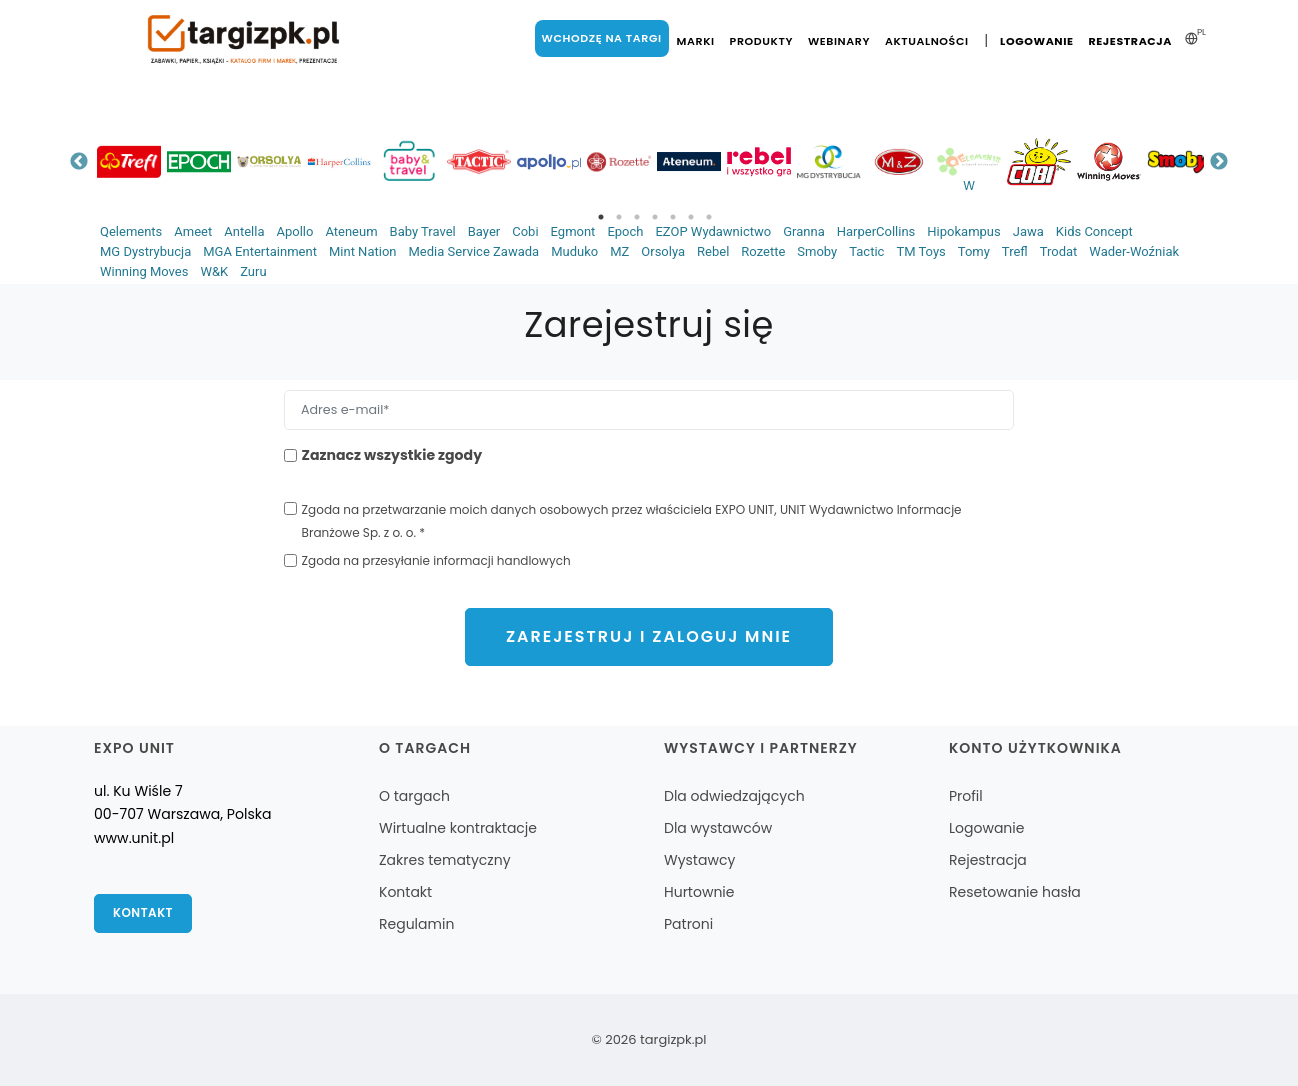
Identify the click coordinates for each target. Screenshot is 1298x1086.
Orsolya (663, 251)
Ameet (193, 231)
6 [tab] (691, 217)
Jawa (1028, 231)
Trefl (1015, 251)
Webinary (839, 41)
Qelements (131, 231)
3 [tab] (637, 217)
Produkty (760, 41)
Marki (695, 41)
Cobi (525, 231)
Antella (244, 231)
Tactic (866, 251)
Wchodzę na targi (601, 38)
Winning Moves (144, 271)
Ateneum (351, 231)
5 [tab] (673, 217)
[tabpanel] (129, 161)
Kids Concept (1094, 231)
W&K (214, 271)
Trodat (1059, 251)
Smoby (817, 251)
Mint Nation (363, 251)
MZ (619, 251)
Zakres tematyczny (445, 860)
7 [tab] (709, 217)
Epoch (625, 231)
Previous (79, 162)
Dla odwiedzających (734, 796)
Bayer (484, 231)
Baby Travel (423, 231)
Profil (966, 796)
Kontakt (143, 913)
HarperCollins (876, 231)
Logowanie (1036, 41)
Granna (804, 231)
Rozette (763, 251)
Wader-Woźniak (1134, 251)
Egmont (573, 231)
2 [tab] (619, 217)
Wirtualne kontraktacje (458, 828)
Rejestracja (1130, 41)
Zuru (253, 271)
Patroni (688, 924)
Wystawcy (699, 860)
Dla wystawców (718, 828)
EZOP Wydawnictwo (713, 231)
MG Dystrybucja (145, 251)
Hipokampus (963, 231)
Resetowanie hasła (1015, 892)
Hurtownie (699, 892)
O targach (414, 796)
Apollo (294, 231)
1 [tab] (601, 217)
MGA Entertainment (260, 251)
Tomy (974, 251)
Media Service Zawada (473, 251)
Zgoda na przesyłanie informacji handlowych (436, 560)
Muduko (574, 251)
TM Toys (920, 251)
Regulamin (416, 924)
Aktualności (927, 41)
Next (1219, 162)
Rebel (713, 251)
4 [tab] (655, 217)
